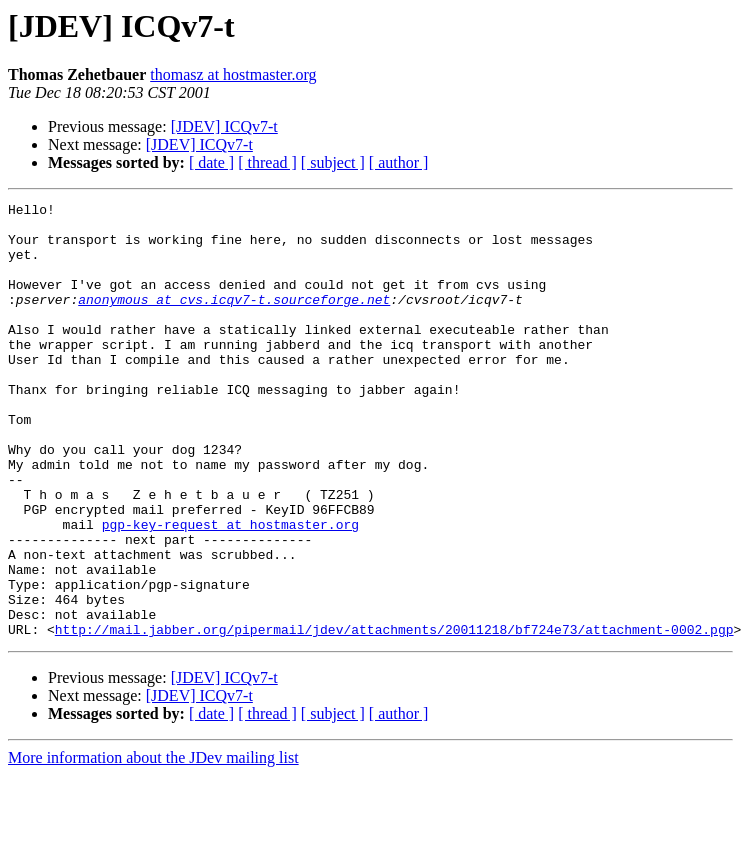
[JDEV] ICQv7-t (224, 126)
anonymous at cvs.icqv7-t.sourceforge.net (234, 320)
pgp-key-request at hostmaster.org (230, 590)
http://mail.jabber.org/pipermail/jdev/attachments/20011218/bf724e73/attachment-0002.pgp (394, 716)
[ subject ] (333, 162)
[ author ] (399, 162)
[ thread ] (267, 162)
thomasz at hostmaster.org (233, 74)
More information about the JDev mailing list (153, 844)
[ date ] (211, 162)
